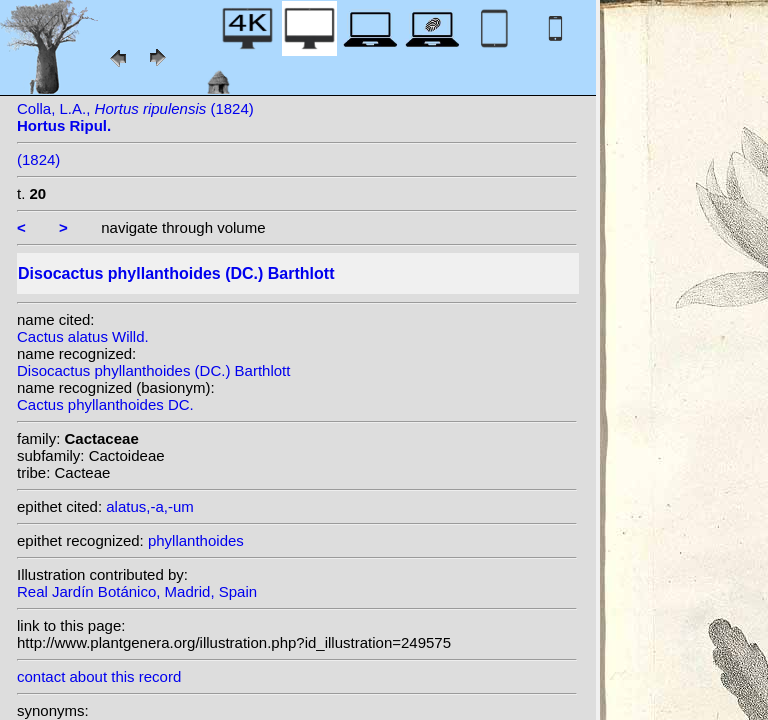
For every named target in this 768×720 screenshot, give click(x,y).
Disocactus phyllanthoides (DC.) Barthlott (153, 370)
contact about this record (99, 676)
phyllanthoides (196, 540)
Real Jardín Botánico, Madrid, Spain (137, 591)
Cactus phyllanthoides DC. (105, 404)
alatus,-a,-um (150, 506)
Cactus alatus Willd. (83, 336)
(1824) (38, 159)
